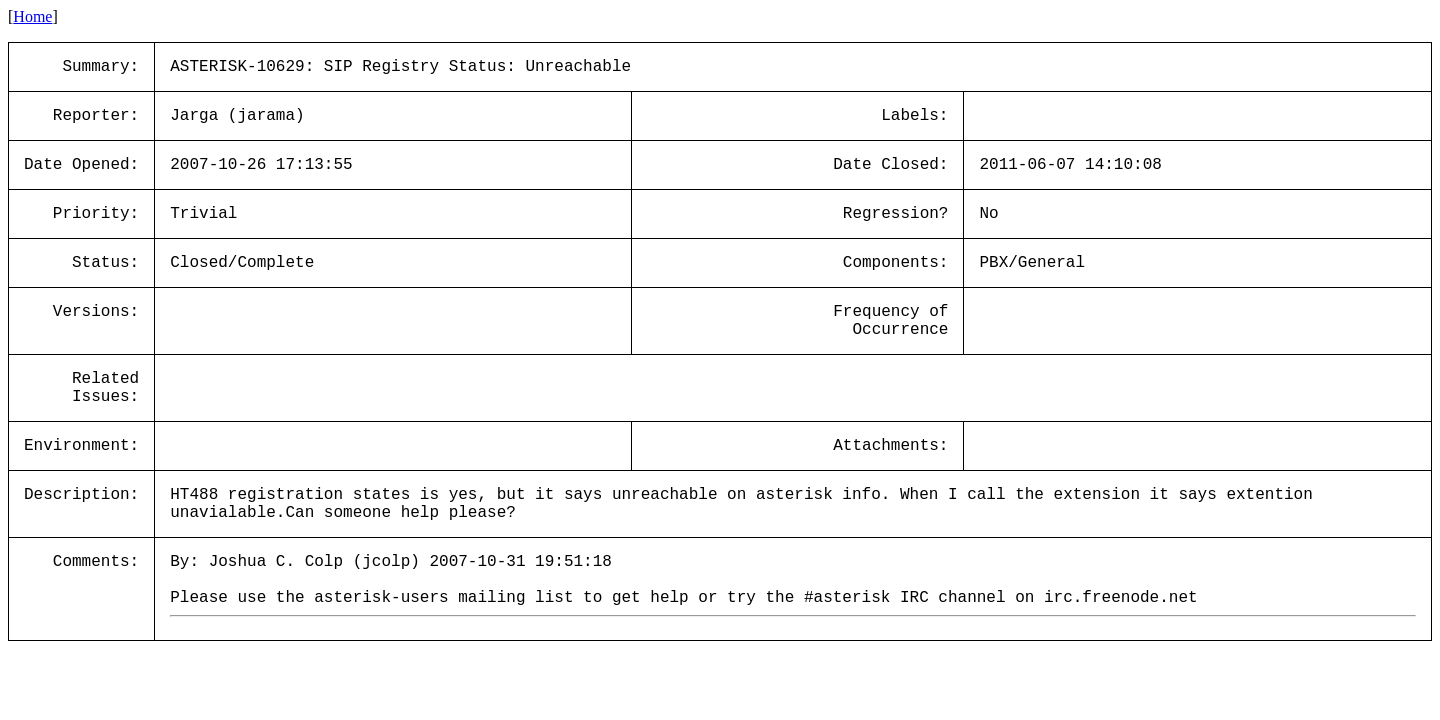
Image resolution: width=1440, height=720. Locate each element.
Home (32, 16)
